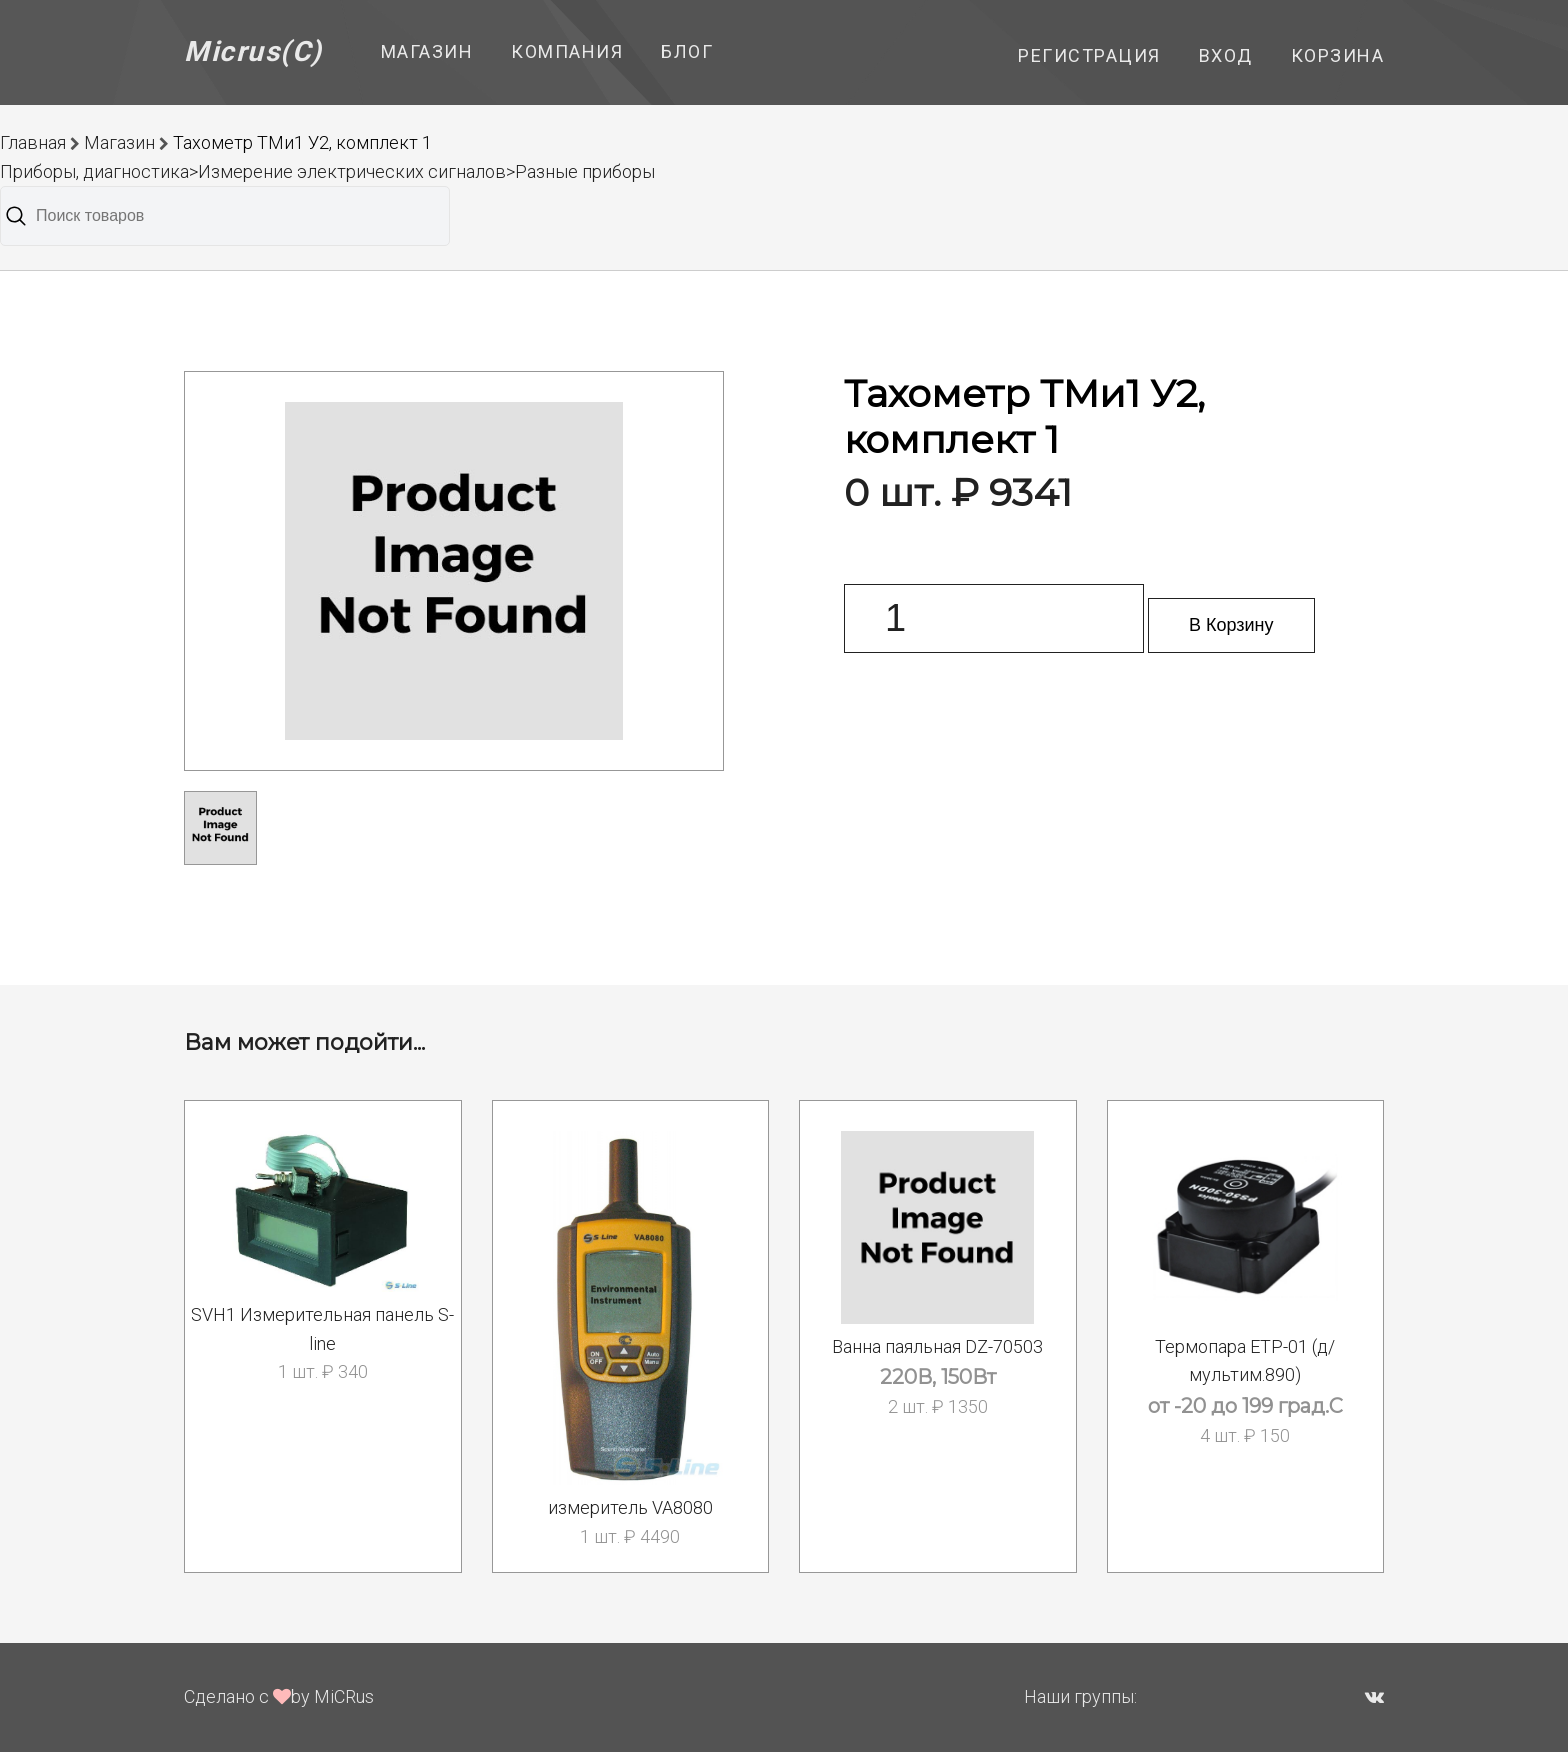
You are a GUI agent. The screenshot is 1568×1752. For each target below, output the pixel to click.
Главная (33, 142)
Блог (687, 51)
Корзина (1338, 55)
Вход (1226, 55)
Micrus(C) (253, 51)
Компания (567, 51)
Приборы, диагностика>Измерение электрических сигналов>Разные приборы (327, 171)
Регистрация (1089, 55)
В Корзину (1231, 625)
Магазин (427, 51)
